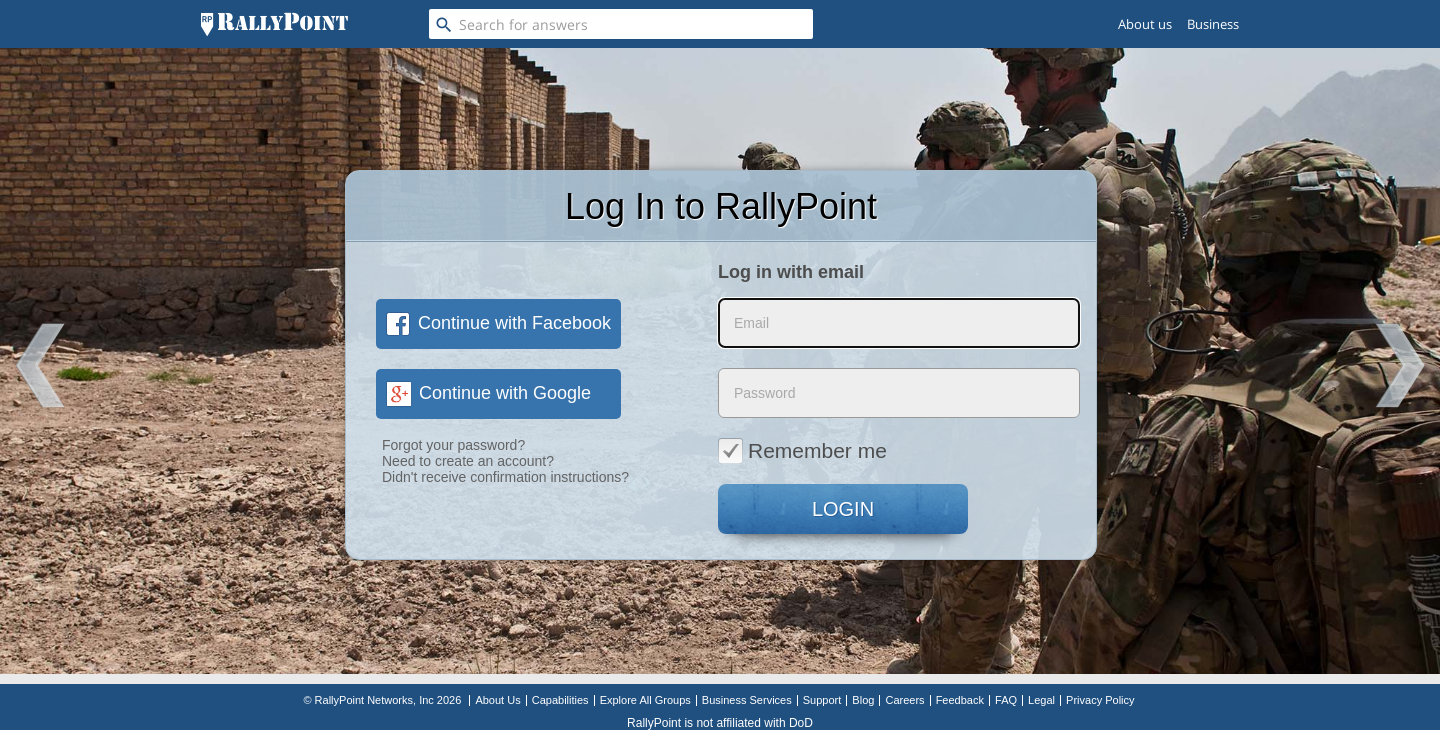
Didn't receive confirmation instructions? (505, 477)
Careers (904, 700)
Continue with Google (488, 393)
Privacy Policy (1100, 700)
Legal (1041, 700)
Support (822, 700)
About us (1145, 24)
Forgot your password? (453, 445)
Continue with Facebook (498, 323)
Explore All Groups (645, 700)
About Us (497, 700)
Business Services (747, 700)
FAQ (1006, 700)
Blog (863, 700)
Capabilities (560, 700)
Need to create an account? (468, 461)
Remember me (802, 450)
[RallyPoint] (274, 24)
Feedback (960, 700)
